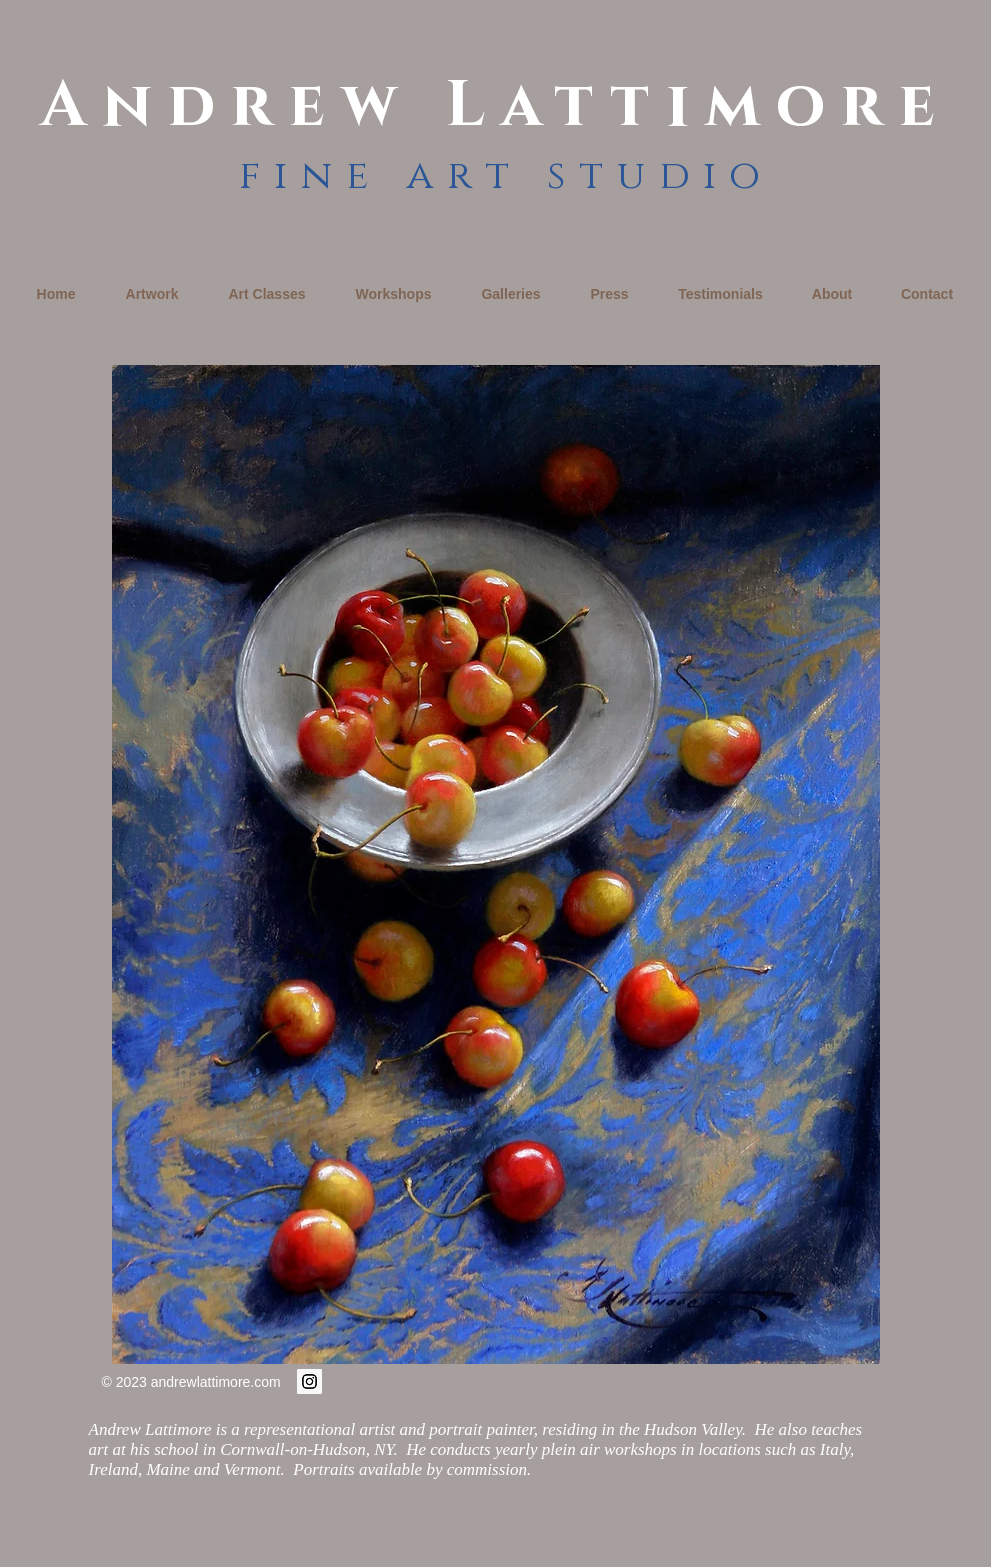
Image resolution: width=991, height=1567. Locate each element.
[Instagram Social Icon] (309, 1381)
